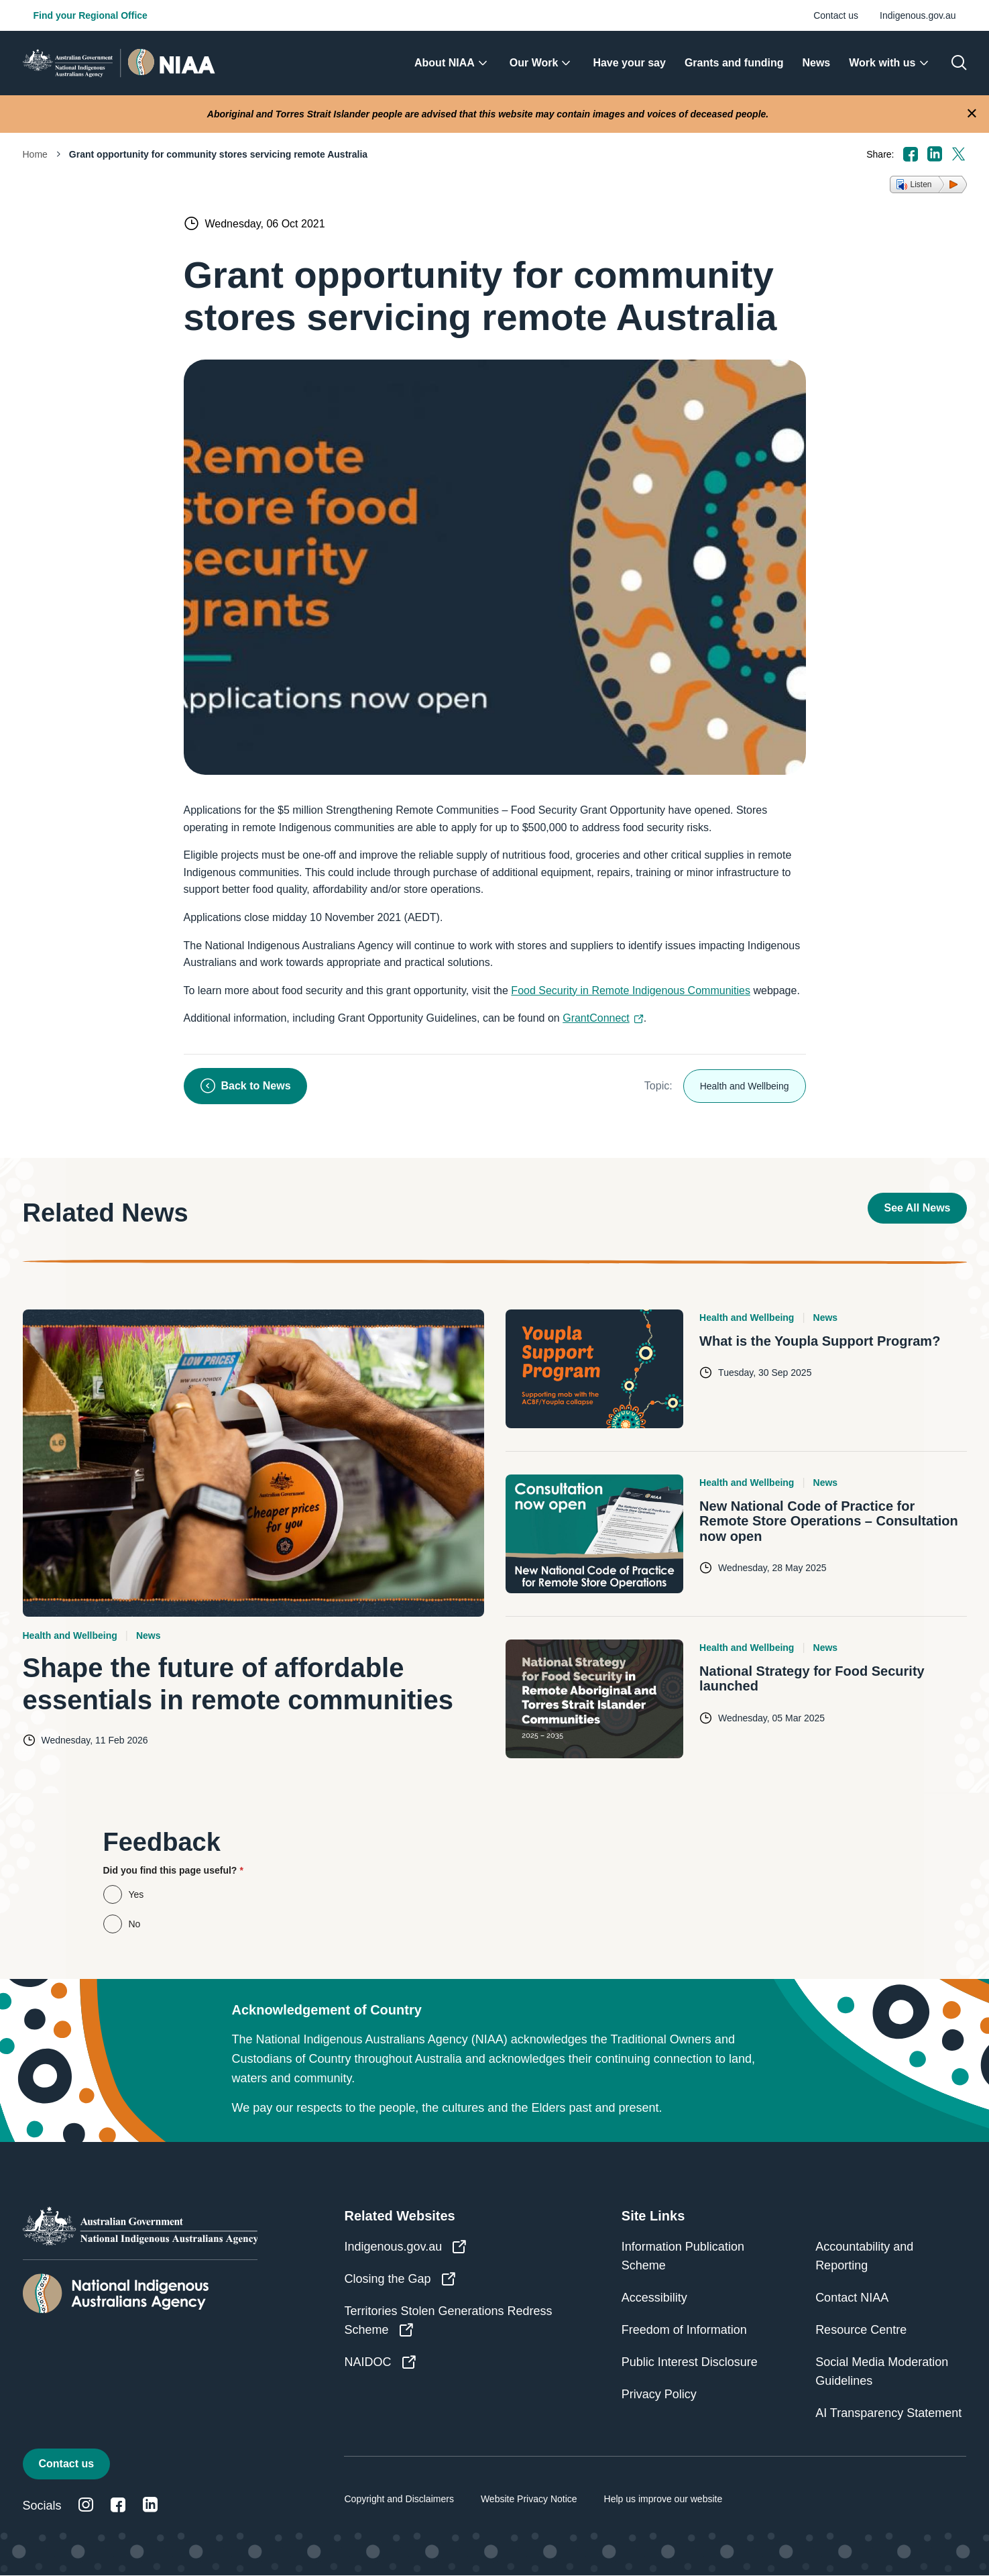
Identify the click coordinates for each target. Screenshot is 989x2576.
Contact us (835, 15)
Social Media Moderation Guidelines (881, 2371)
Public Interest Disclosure (690, 2362)
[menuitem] (452, 63)
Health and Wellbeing (744, 1086)
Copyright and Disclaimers (398, 2498)
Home (35, 154)
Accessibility (654, 2297)
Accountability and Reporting (864, 2256)
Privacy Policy (659, 2394)
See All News (917, 1208)
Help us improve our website (663, 2498)
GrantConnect (603, 1018)
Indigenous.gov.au (917, 15)
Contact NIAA (851, 2297)
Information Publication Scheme (683, 2256)
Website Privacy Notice (529, 2498)
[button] (928, 184)
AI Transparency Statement (888, 2413)
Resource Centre (861, 2330)
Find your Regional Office (91, 15)
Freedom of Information (684, 2330)
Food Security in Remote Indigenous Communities (630, 990)
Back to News (245, 1086)
